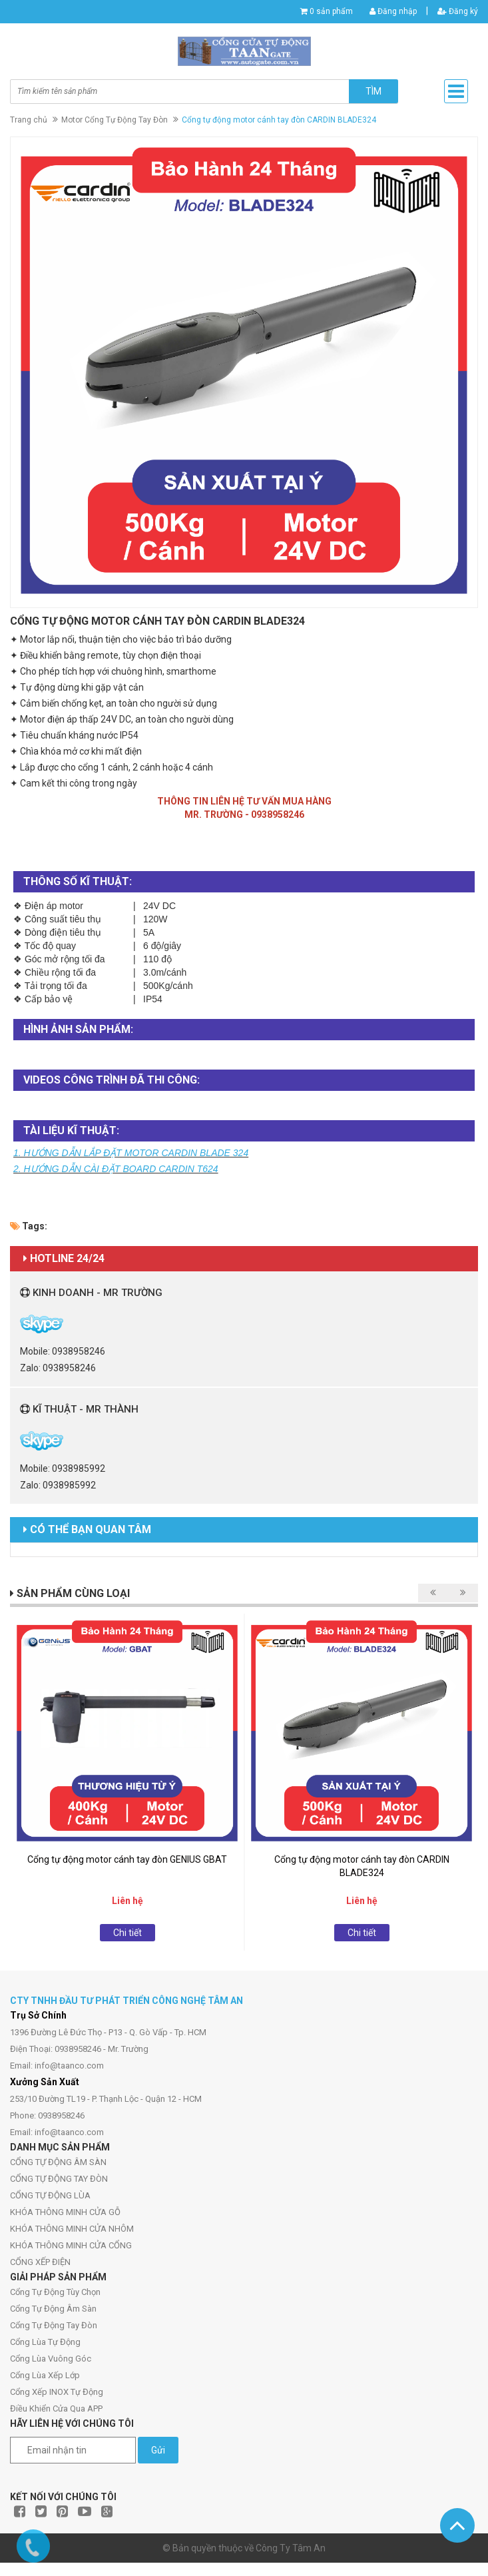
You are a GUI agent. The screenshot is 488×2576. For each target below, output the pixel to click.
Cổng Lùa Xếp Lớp (45, 2375)
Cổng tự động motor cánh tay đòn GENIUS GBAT (127, 1859)
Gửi (158, 2450)
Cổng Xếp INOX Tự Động (56, 2392)
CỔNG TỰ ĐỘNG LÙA (50, 2195)
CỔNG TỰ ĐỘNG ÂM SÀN (58, 2162)
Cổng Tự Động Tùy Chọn (55, 2292)
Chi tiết (127, 1932)
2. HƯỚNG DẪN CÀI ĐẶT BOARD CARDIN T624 (115, 1168)
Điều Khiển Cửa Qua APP (56, 2409)
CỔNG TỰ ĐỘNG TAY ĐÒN (59, 2179)
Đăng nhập (393, 11)
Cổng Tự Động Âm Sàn (53, 2309)
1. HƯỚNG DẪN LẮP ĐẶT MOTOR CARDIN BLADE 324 (130, 1152)
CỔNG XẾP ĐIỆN (40, 2262)
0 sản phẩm (331, 11)
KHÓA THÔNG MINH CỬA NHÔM (72, 2229)
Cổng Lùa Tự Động (45, 2342)
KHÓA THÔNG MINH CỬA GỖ (65, 2212)
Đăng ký (457, 11)
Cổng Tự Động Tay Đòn (53, 2325)
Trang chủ (28, 120)
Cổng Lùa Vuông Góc (50, 2359)
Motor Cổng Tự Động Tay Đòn (114, 120)
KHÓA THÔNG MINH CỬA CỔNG (71, 2245)
